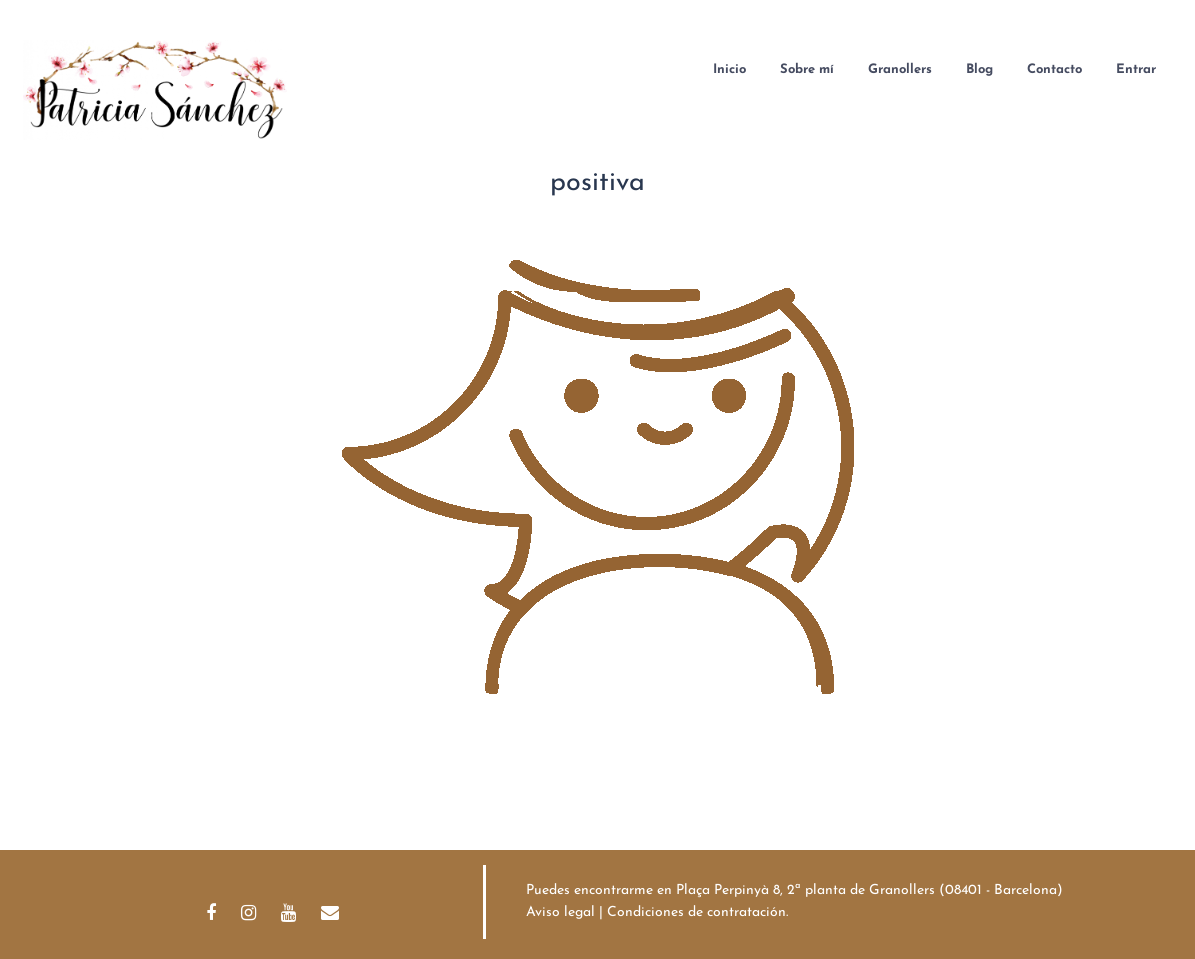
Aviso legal (560, 912)
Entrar (1136, 69)
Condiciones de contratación (696, 912)
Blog (979, 69)
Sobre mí (807, 69)
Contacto (1054, 69)
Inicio (729, 69)
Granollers (900, 69)
